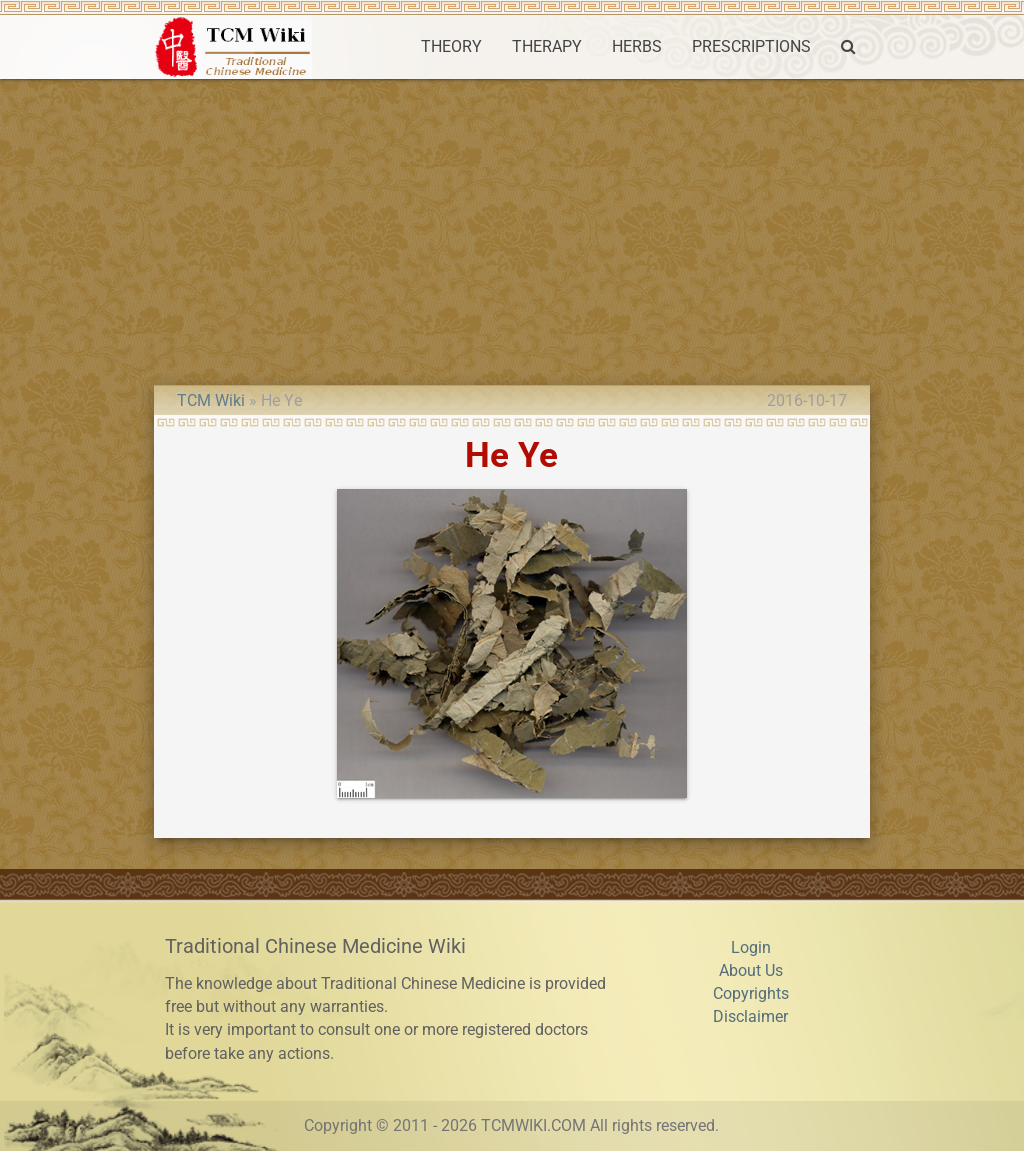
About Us (751, 971)
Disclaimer (750, 1017)
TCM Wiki (211, 401)
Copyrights (751, 994)
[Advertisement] (512, 229)
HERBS (637, 47)
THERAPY (547, 47)
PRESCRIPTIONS (751, 47)
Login (751, 948)
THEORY (451, 47)
